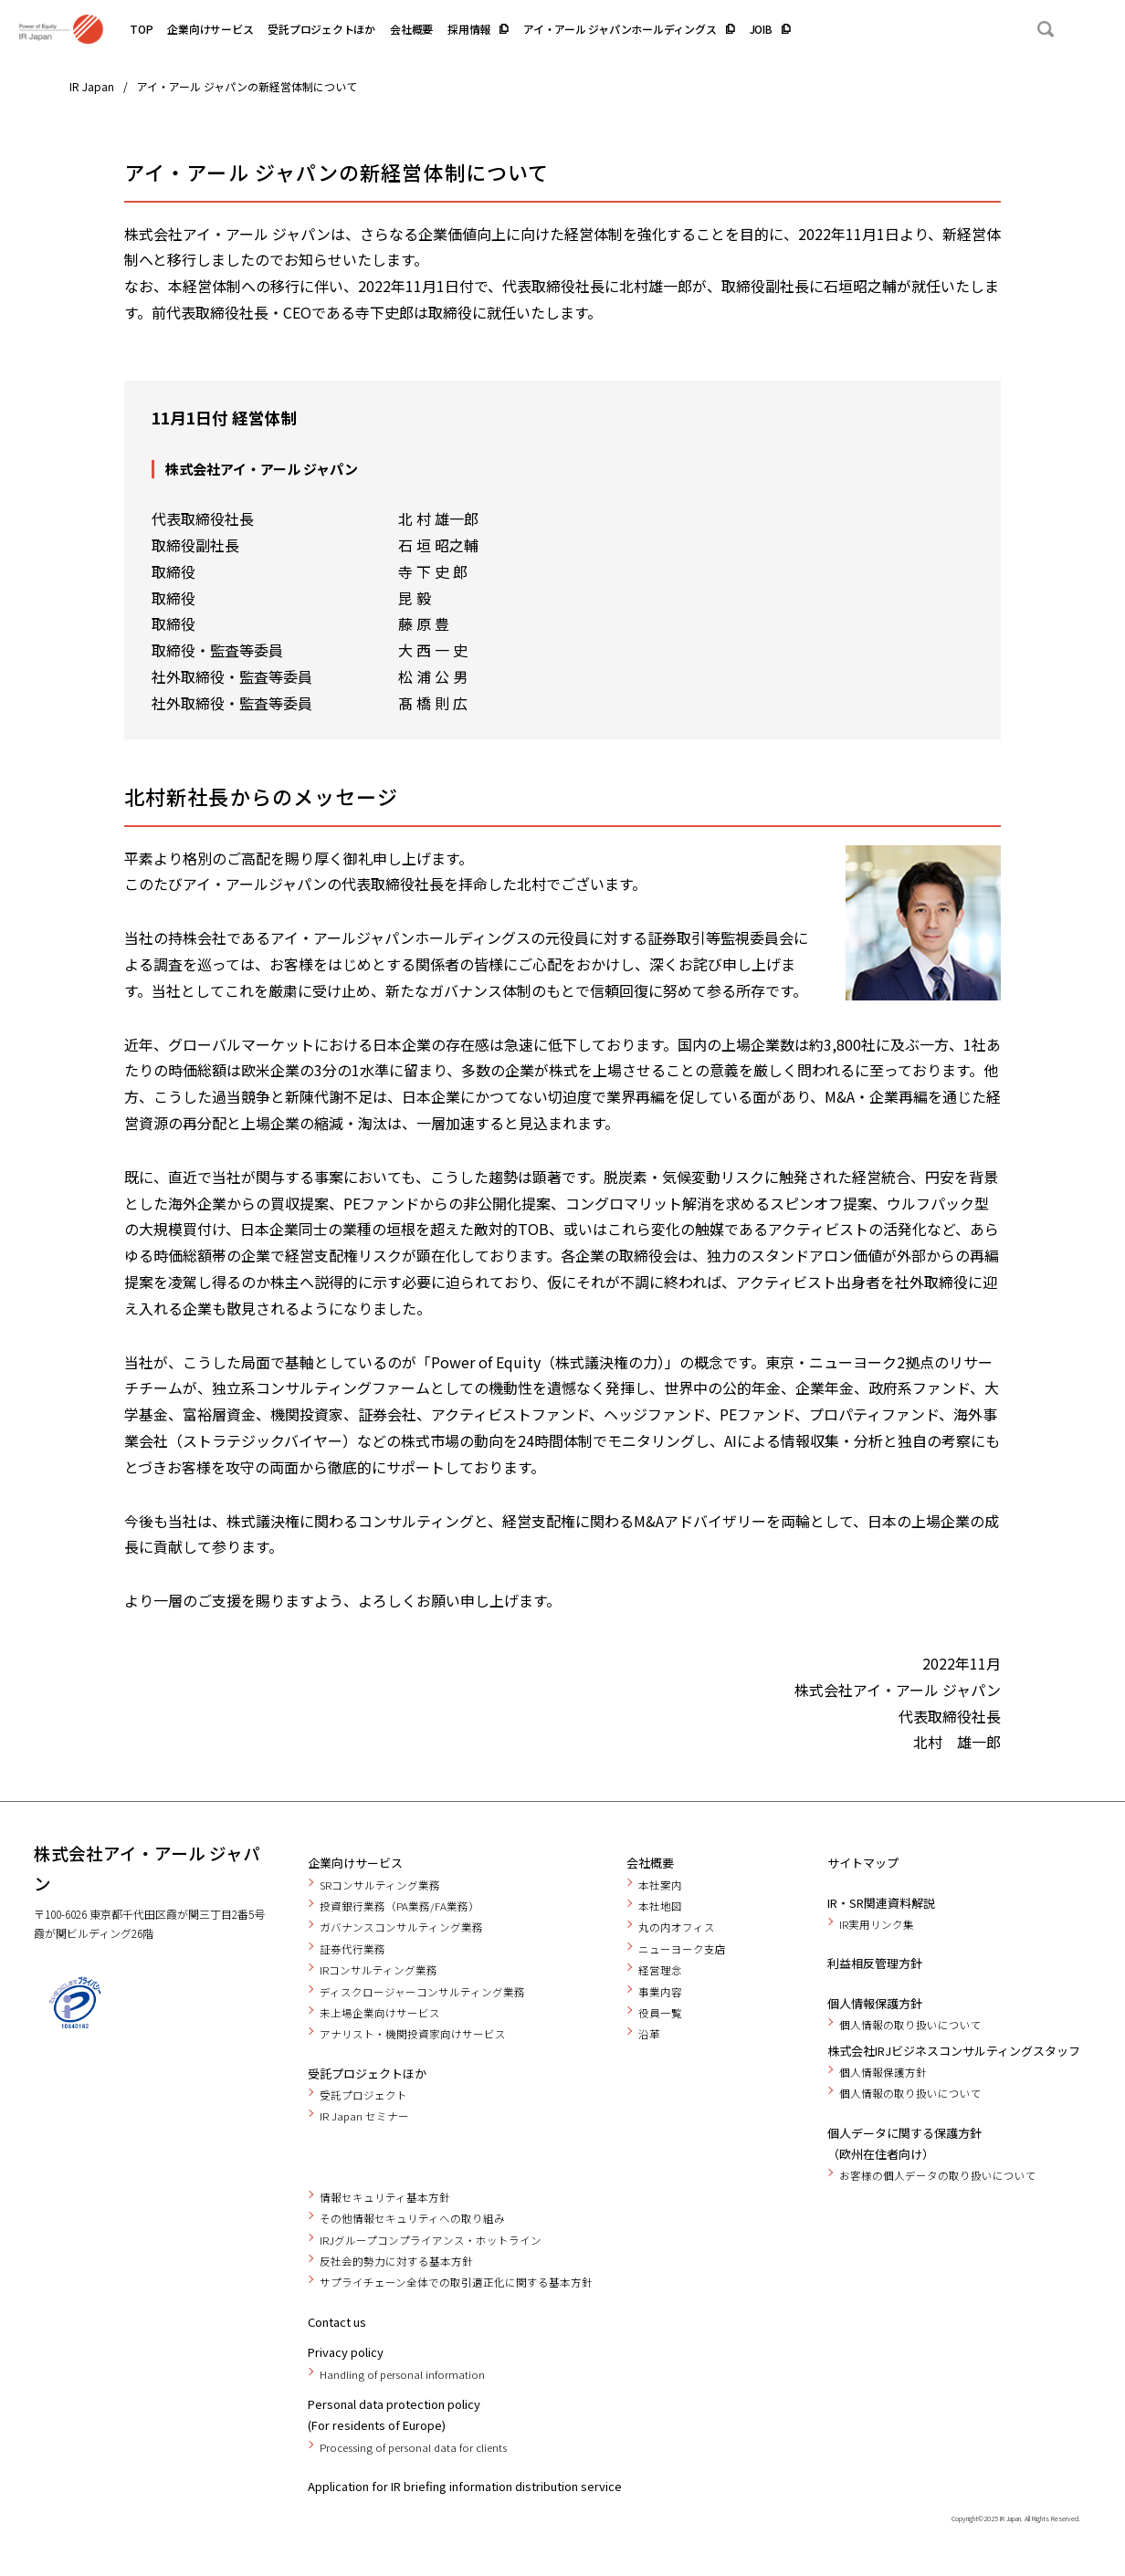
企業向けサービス (210, 29)
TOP (141, 29)
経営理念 (660, 1970)
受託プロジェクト (363, 2095)
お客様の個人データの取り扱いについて (937, 2175)
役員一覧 (660, 2012)
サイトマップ (863, 1862)
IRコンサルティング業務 (378, 1970)
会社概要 (411, 29)
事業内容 (660, 1991)
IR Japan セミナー (364, 2116)
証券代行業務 (352, 1949)
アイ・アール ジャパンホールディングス (619, 29)
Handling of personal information (402, 2374)
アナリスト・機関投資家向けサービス (413, 2033)
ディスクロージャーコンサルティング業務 (422, 1991)
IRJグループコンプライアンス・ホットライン (430, 2240)
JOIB (761, 29)
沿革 (649, 2033)
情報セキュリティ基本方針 (385, 2197)
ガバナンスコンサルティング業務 (401, 1927)
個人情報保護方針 (874, 2003)
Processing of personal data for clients (413, 2447)
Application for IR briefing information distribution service (465, 2486)
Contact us (337, 2321)
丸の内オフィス (676, 1927)
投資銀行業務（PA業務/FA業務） (399, 1906)
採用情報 (468, 29)
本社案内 (660, 1885)
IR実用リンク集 (876, 1924)
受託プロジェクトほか (321, 29)
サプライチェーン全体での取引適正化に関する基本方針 (456, 2282)
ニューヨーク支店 (682, 1949)
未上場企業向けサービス (380, 2012)
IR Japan (91, 86)
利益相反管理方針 (874, 1963)
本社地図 (660, 1906)
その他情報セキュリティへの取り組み (412, 2218)
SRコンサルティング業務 (380, 1885)
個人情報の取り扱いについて (910, 2024)
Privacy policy (346, 2352)
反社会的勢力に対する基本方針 (396, 2261)
